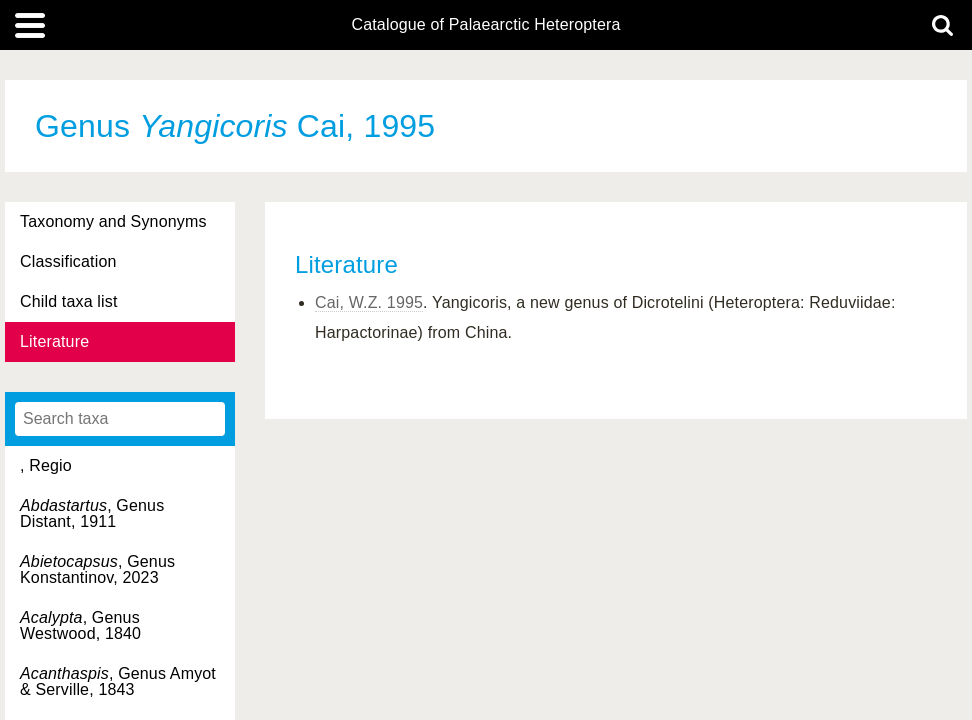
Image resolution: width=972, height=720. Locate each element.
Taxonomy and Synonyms (113, 221)
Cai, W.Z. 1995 (369, 302)
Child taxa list (69, 301)
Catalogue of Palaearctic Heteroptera (485, 25)
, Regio (46, 465)
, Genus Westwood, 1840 (80, 625)
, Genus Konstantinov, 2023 (97, 569)
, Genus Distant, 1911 (92, 513)
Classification (68, 261)
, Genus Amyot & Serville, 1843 (118, 681)
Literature (54, 341)
